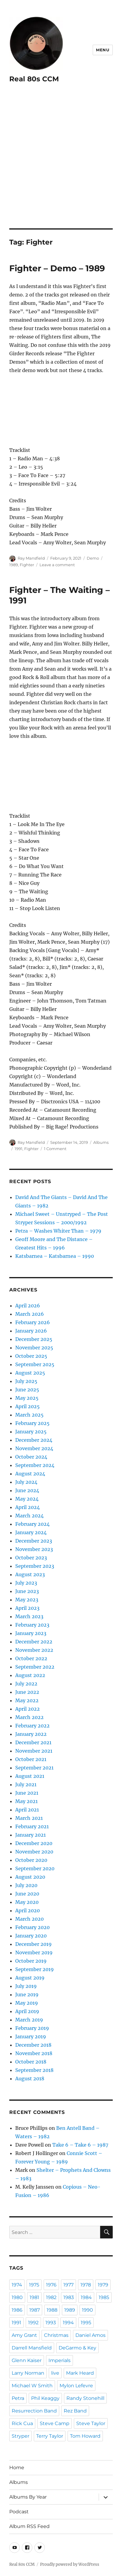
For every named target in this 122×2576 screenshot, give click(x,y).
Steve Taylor (90, 2423)
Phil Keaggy (45, 2398)
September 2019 (34, 1969)
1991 (18, 1148)
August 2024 (30, 1474)
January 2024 (31, 1532)
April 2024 (27, 1507)
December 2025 (33, 1339)
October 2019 (31, 1961)
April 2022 (27, 1709)
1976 (51, 2285)
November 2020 (34, 1852)
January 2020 (31, 1936)
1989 (13, 564)
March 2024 (29, 1516)
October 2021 (30, 1759)
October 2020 (31, 1860)
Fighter (27, 564)
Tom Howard (85, 2436)
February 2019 (32, 2028)
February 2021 (32, 1826)
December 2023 (33, 1541)
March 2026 (29, 1314)
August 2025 (30, 1373)
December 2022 (33, 1642)
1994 (68, 2322)
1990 (87, 2310)
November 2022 (34, 1650)
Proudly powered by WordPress (69, 2564)
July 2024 (26, 1482)
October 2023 (31, 1558)
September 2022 (34, 1667)
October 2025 (31, 1356)
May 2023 (26, 1600)
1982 (51, 2297)
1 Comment (55, 1148)
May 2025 (27, 1398)
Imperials (59, 2360)
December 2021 (33, 1742)
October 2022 (31, 1658)
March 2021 (29, 1818)
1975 (34, 2285)
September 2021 (34, 1768)
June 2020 (27, 1894)
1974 (17, 2285)
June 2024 (27, 1490)
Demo (93, 558)
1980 (17, 2297)
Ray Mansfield (31, 558)
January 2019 (30, 2036)
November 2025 (34, 1348)
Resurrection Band (34, 2411)
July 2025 (26, 1381)
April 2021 (27, 1810)
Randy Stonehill (85, 2398)
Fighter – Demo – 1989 (57, 268)
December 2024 (33, 1440)
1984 (86, 2297)
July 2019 (26, 1986)
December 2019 (33, 1944)
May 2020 (27, 1902)
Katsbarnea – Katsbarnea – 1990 (54, 1256)
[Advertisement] (61, 164)
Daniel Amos (90, 2335)
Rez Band (75, 2411)
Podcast (19, 2511)
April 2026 (27, 1306)
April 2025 (27, 1406)
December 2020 (33, 1843)
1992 (33, 2322)
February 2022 (32, 1726)
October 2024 (31, 1457)
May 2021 (26, 1801)
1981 (34, 2297)
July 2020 (26, 1885)
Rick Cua (22, 2423)
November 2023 (34, 1549)
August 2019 (30, 1978)
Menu (102, 49)
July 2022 (26, 1684)
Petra (18, 2398)
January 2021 (30, 1835)
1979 (103, 2285)
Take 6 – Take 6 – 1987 (80, 2145)
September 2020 (34, 1868)
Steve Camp (54, 2423)
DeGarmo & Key (77, 2348)
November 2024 (34, 1448)
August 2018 (29, 2079)
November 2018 (33, 2053)
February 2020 (32, 1927)
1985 (104, 2297)
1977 (68, 2285)
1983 (68, 2297)
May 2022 (27, 1700)
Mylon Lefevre (76, 2385)
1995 (86, 2322)
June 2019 (27, 1994)
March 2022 (29, 1717)
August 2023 (30, 1574)
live (55, 2373)
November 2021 (33, 1751)
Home (16, 2467)
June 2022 (27, 1692)
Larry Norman (28, 2373)
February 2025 (32, 1423)
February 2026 (32, 1322)
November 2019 (34, 1952)
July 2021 (25, 1784)
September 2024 (34, 1465)
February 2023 (32, 1625)
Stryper (20, 2436)
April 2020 (27, 1910)
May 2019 (26, 2003)
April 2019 (27, 2011)
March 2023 (29, 1616)
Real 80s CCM (34, 79)
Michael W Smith (32, 2385)
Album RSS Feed (29, 2526)
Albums (101, 1142)
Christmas (56, 2335)
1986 (17, 2310)
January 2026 (31, 1331)
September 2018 (34, 2070)
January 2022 (31, 1734)
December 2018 (33, 2045)
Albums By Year (28, 2497)
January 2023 (30, 1633)
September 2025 (34, 1364)
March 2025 (29, 1415)
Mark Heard (80, 2373)
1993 (50, 2322)
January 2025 (31, 1432)
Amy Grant (24, 2335)
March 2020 (29, 1919)
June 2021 (26, 1793)
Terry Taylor (49, 2436)
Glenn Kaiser (27, 2360)
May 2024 (27, 1499)
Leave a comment (57, 564)
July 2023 (26, 1583)
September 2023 (34, 1566)
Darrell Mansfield (32, 2348)
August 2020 (30, 1877)
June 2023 (27, 1591)
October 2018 (30, 2062)
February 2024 (32, 1524)
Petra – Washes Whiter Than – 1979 (58, 1231)
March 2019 (29, 2020)
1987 (34, 2310)
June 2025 (27, 1390)
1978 (85, 2285)
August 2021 (29, 1776)
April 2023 (27, 1608)
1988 (52, 2310)
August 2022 (30, 1675)
